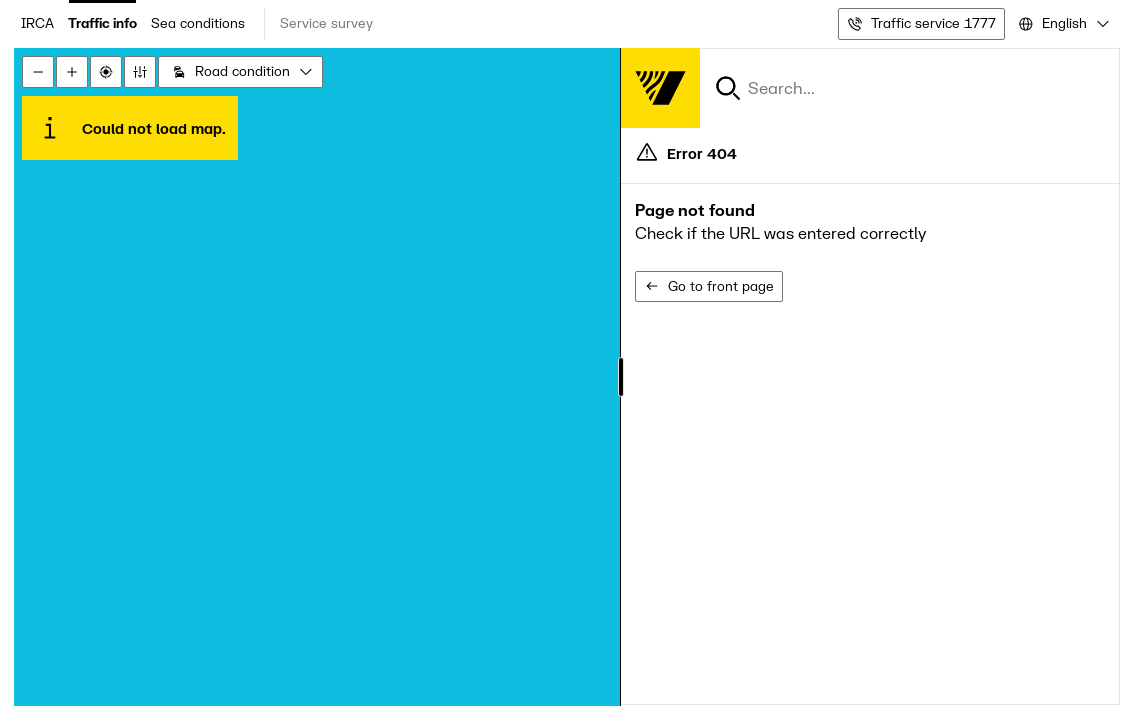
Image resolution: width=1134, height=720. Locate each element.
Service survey (326, 23)
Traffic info (102, 23)
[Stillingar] (140, 72)
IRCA (37, 23)
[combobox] (1062, 24)
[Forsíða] (660, 88)
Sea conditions (198, 23)
